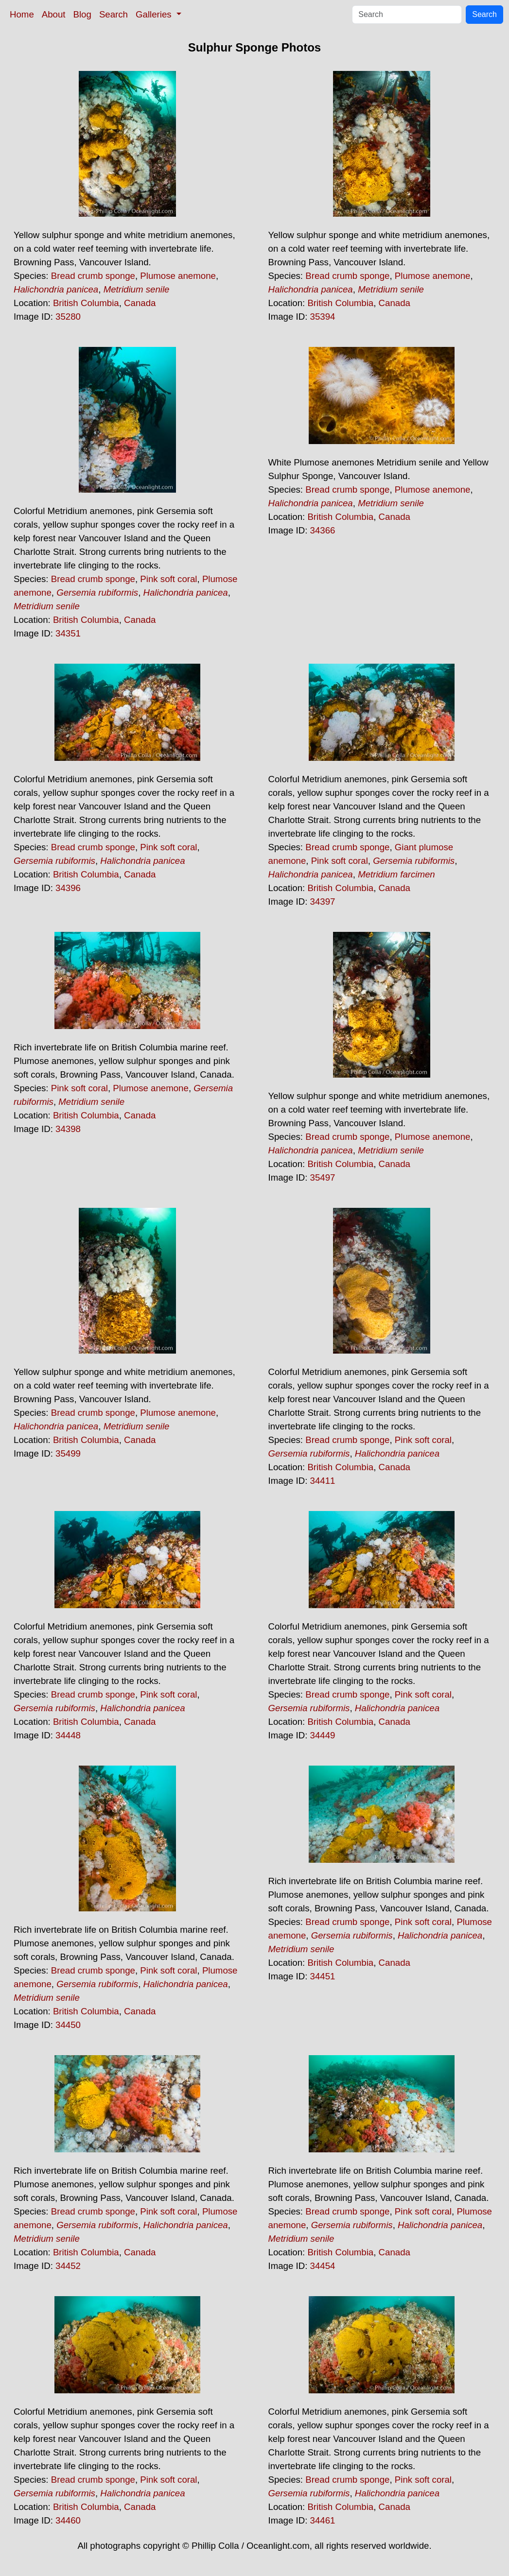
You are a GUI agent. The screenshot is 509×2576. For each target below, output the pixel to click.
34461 (322, 2520)
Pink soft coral (168, 579)
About (54, 14)
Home (22, 14)
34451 (322, 1976)
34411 (322, 1481)
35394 (322, 316)
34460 (68, 2520)
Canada (140, 303)
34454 (322, 2266)
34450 (68, 2025)
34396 (68, 888)
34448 (68, 1735)
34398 (68, 1129)
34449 (322, 1735)
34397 (322, 901)
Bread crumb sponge (93, 276)
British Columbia (86, 303)
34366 (322, 530)
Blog (82, 14)
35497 (322, 1177)
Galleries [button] (155, 14)
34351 (68, 633)
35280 (68, 316)
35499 (68, 1453)
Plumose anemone (178, 276)
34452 (68, 2266)
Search (113, 14)
